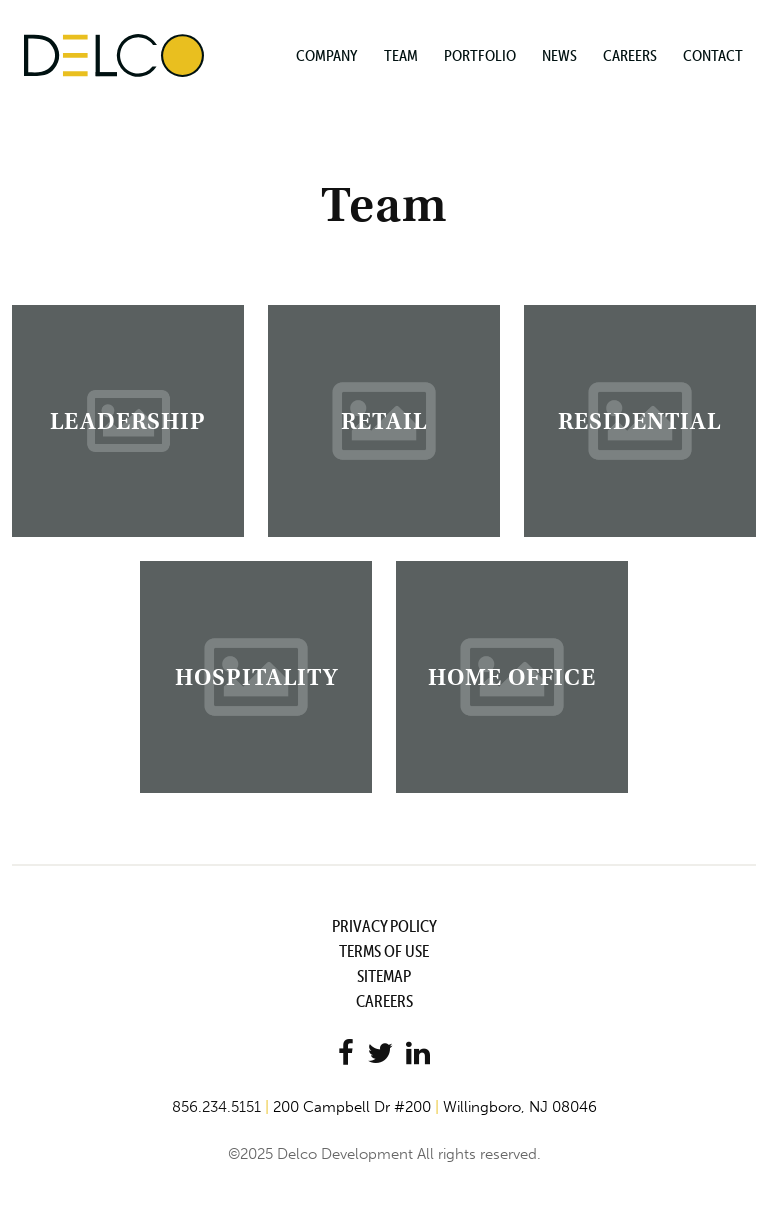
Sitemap (384, 976)
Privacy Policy (384, 926)
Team (401, 55)
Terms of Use (384, 951)
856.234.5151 (216, 1107)
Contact (713, 55)
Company (327, 55)
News (559, 55)
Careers (630, 55)
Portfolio (480, 55)
